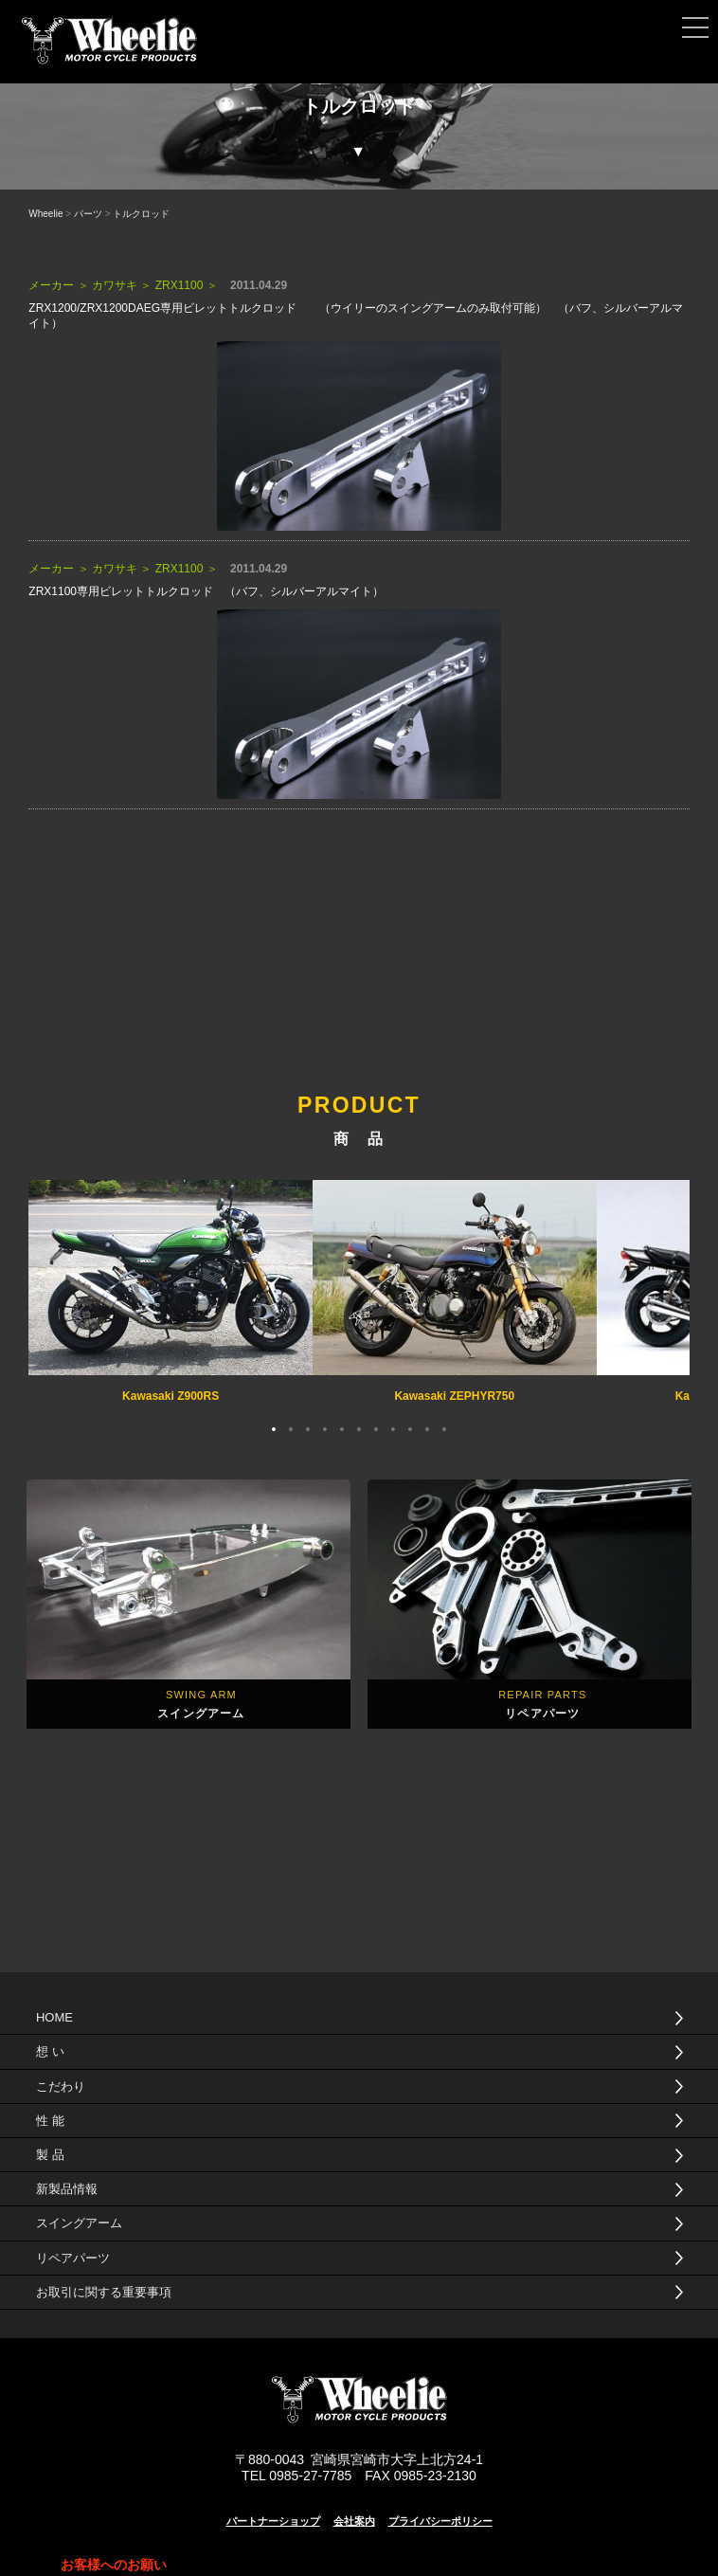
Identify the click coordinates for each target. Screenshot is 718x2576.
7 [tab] (376, 1427)
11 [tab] (444, 1427)
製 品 (50, 2155)
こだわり (60, 2086)
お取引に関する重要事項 (103, 2292)
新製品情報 (67, 2189)
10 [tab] (427, 1427)
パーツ (88, 214)
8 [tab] (393, 1427)
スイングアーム (79, 2223)
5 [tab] (342, 1427)
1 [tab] (273, 1427)
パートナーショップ (273, 2521)
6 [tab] (359, 1427)
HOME (54, 2017)
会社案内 (354, 2521)
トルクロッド (141, 214)
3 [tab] (308, 1427)
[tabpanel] (170, 1294)
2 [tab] (290, 1427)
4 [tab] (325, 1427)
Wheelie (45, 214)
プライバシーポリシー (440, 2521)
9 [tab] (410, 1427)
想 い (50, 2051)
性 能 (50, 2120)
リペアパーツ (73, 2258)
